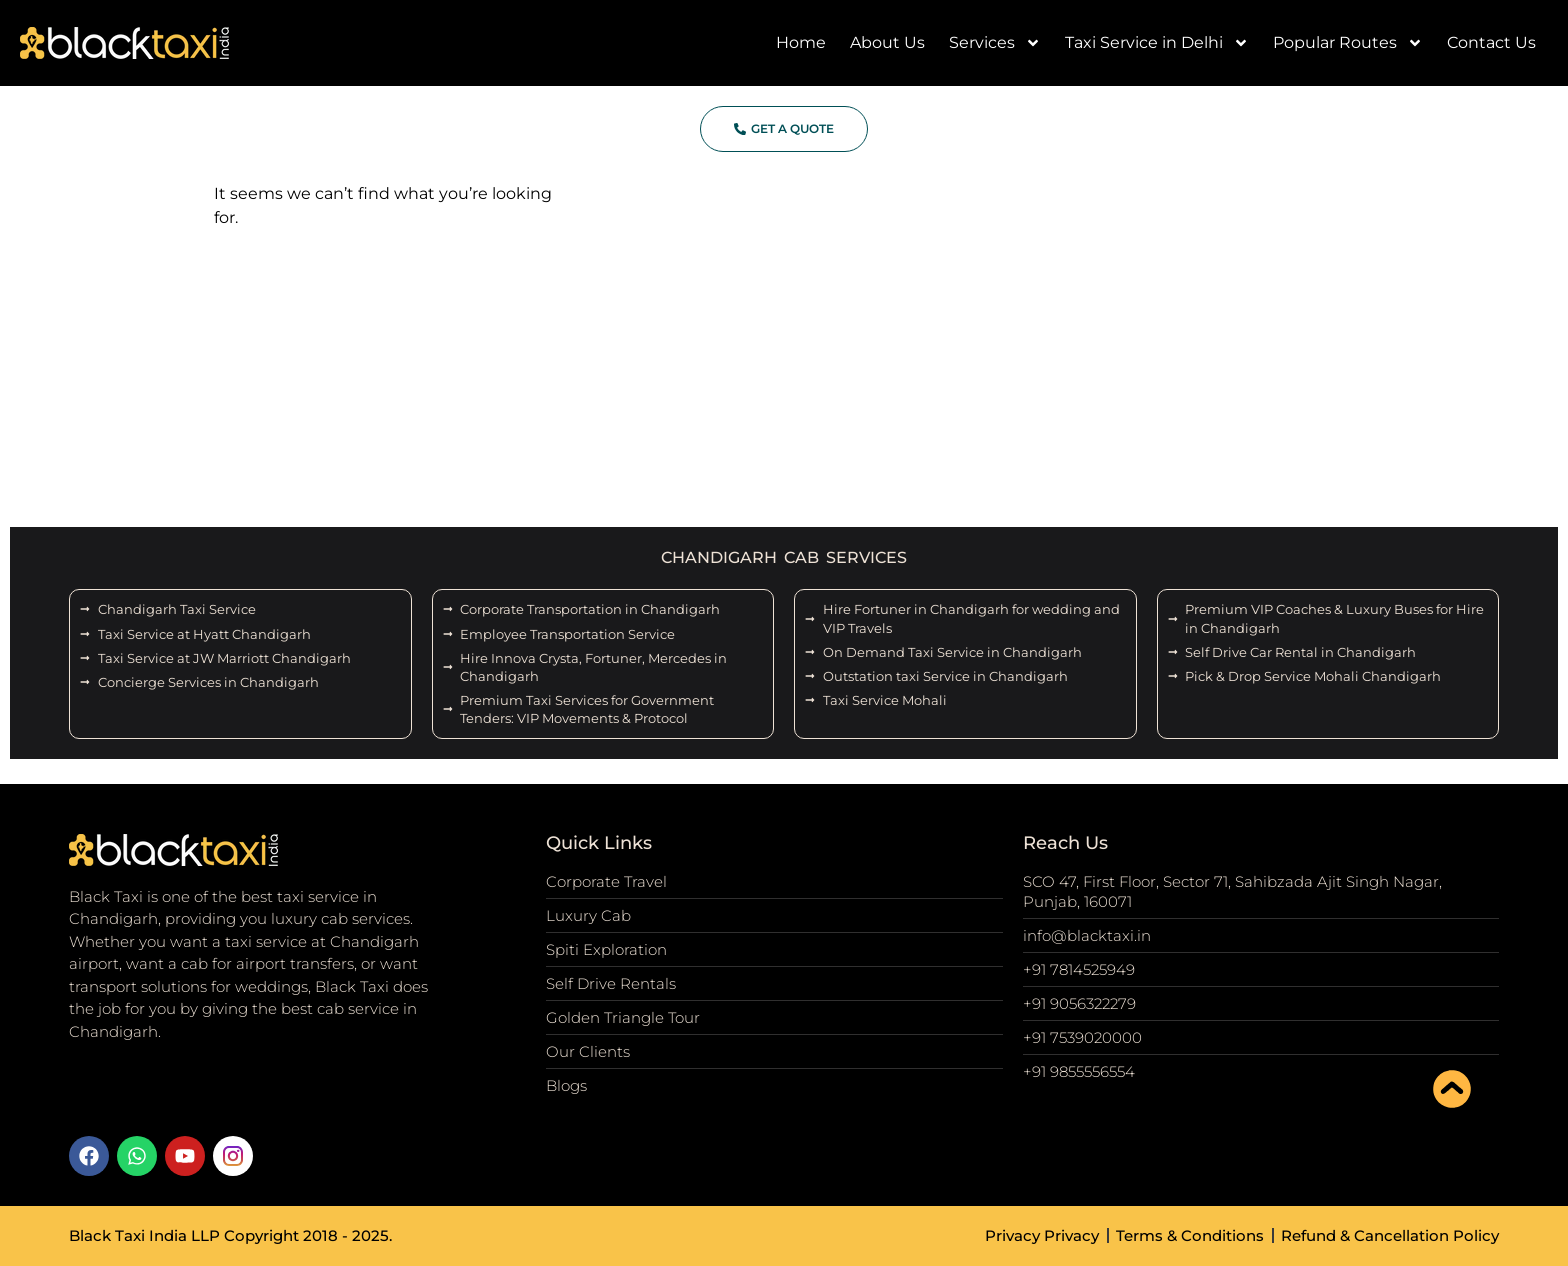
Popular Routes (1348, 43)
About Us (887, 42)
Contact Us (1491, 42)
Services (995, 43)
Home (801, 42)
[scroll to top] (1452, 1089)
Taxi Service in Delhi (1157, 43)
